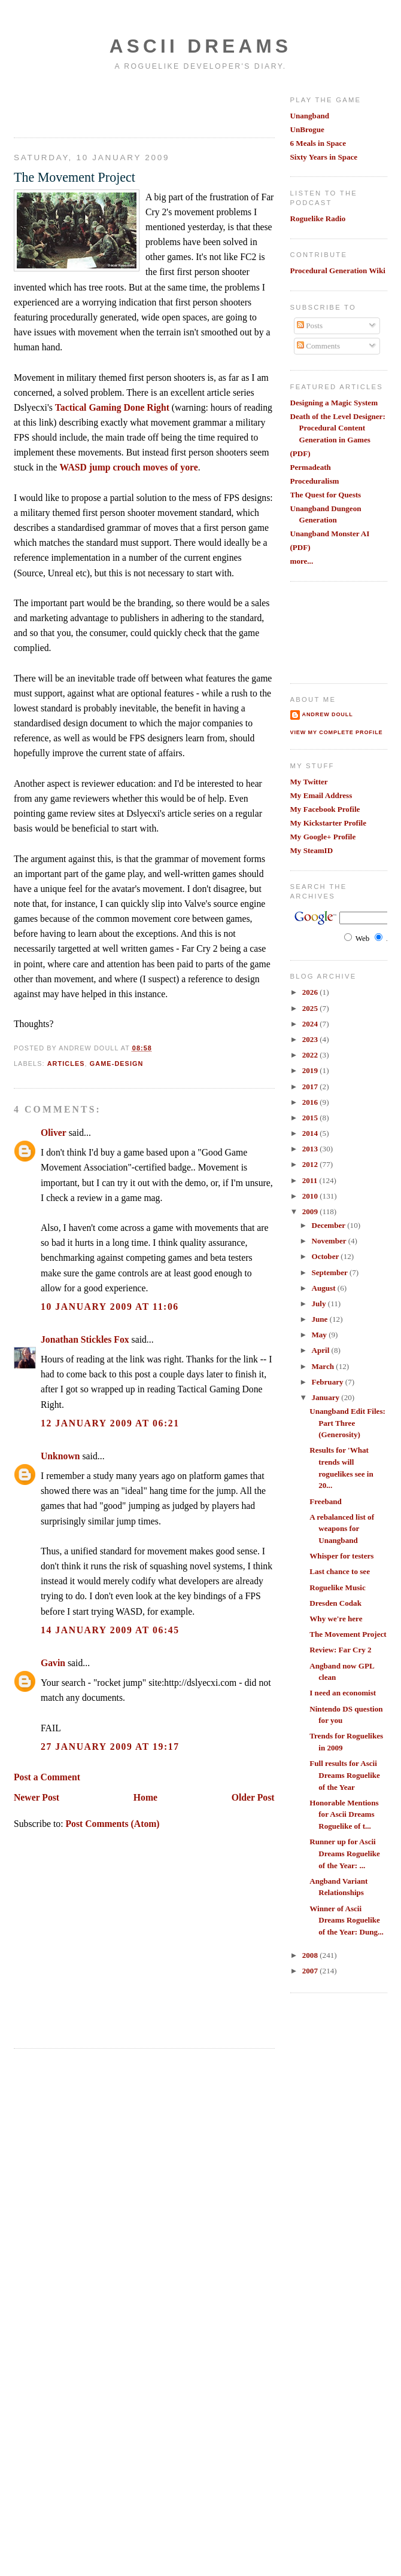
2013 (311, 1148)
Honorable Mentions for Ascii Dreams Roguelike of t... (343, 1814)
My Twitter (309, 781)
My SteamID (311, 850)
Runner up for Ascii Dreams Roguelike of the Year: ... (344, 1853)
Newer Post (36, 1797)
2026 (311, 992)
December (329, 1225)
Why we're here (335, 1618)
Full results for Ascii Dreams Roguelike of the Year (344, 1775)
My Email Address (321, 795)
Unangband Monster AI (330, 533)
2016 (311, 1102)
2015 (311, 1117)
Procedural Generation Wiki (337, 270)
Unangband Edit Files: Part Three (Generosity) (347, 1423)
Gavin (53, 1663)
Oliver (53, 1132)
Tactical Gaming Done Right (112, 407)
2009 (311, 1211)
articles (66, 1063)
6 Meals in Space (318, 143)
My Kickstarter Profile (328, 822)
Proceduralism (314, 480)
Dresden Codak (335, 1603)
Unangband (310, 115)
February (328, 1381)
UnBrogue (307, 129)
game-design (117, 1063)
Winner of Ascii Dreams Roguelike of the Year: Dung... (346, 1920)
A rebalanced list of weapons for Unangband (341, 1528)
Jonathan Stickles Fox (85, 1339)
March (323, 1366)
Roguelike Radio (318, 218)
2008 (311, 1955)
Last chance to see (339, 1571)
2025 (311, 1008)
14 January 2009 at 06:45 (110, 1630)
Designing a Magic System (334, 402)
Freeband (325, 1501)
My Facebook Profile (325, 809)
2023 (311, 1039)
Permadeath (310, 467)
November (329, 1240)
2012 (311, 1164)
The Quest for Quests (325, 494)
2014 (311, 1133)
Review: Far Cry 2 (340, 1649)
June (320, 1319)
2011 (311, 1180)
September (330, 1272)
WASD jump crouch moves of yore (128, 467)
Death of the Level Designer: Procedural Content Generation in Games (337, 428)
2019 (311, 1070)
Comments (318, 345)
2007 (311, 1970)
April (321, 1350)
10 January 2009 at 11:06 (110, 1306)
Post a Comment (47, 1777)
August (324, 1288)
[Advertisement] (84, 103)
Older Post (253, 1797)
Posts (310, 325)
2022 (311, 1054)
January (326, 1397)
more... (302, 561)
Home (145, 1797)
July (319, 1303)
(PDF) (300, 453)
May (320, 1334)
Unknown (60, 1456)
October (326, 1256)
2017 (311, 1086)
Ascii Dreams (200, 46)
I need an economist (342, 1692)
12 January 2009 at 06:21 (110, 1423)
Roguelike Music (337, 1587)
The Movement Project (74, 177)
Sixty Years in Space (324, 156)
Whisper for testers (341, 1555)
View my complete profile (336, 732)
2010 (311, 1195)
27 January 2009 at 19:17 (110, 1746)
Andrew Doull (327, 714)
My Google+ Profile (323, 836)
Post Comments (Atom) (112, 1824)
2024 (311, 1023)
